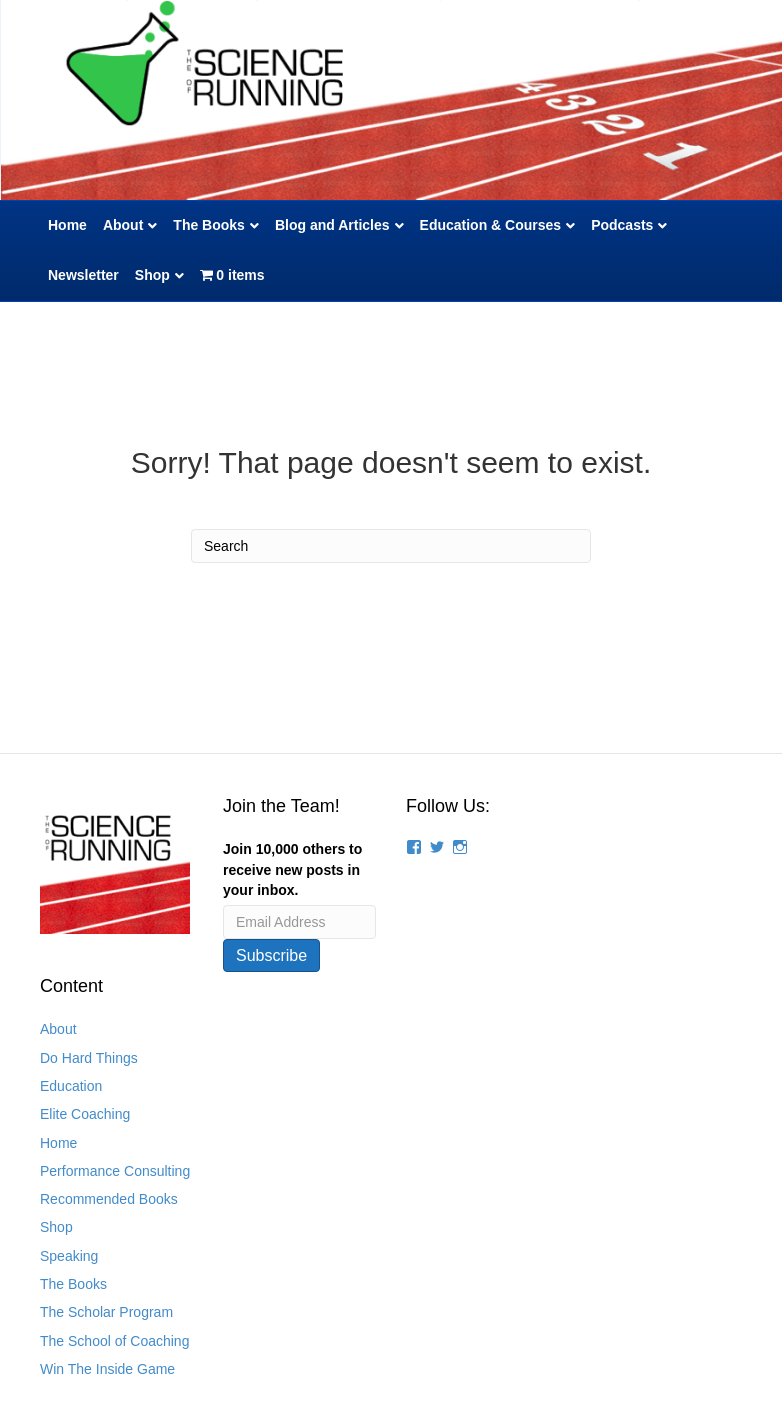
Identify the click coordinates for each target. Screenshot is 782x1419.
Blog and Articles (332, 225)
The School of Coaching (114, 1341)
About (123, 225)
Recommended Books (109, 1199)
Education (71, 1086)
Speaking (69, 1256)
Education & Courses (491, 225)
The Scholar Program (106, 1312)
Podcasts (622, 225)
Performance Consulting (115, 1171)
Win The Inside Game (107, 1369)
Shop (152, 275)
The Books (209, 225)
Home (67, 225)
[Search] (391, 546)
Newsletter (83, 275)
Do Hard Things (89, 1058)
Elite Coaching (85, 1114)
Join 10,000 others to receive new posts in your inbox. (292, 869)
